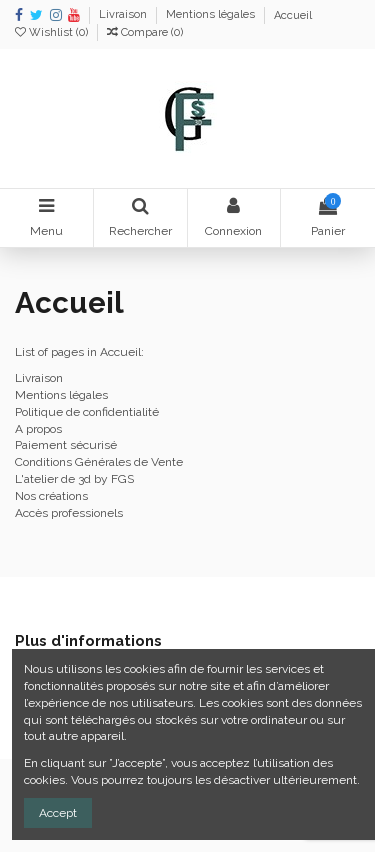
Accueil (293, 15)
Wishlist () (53, 32)
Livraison (124, 15)
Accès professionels (69, 513)
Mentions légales (212, 15)
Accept (58, 813)
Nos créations (51, 496)
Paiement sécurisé (66, 445)
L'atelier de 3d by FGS (74, 479)
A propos (38, 429)
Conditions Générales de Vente (99, 462)
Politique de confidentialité (87, 412)
